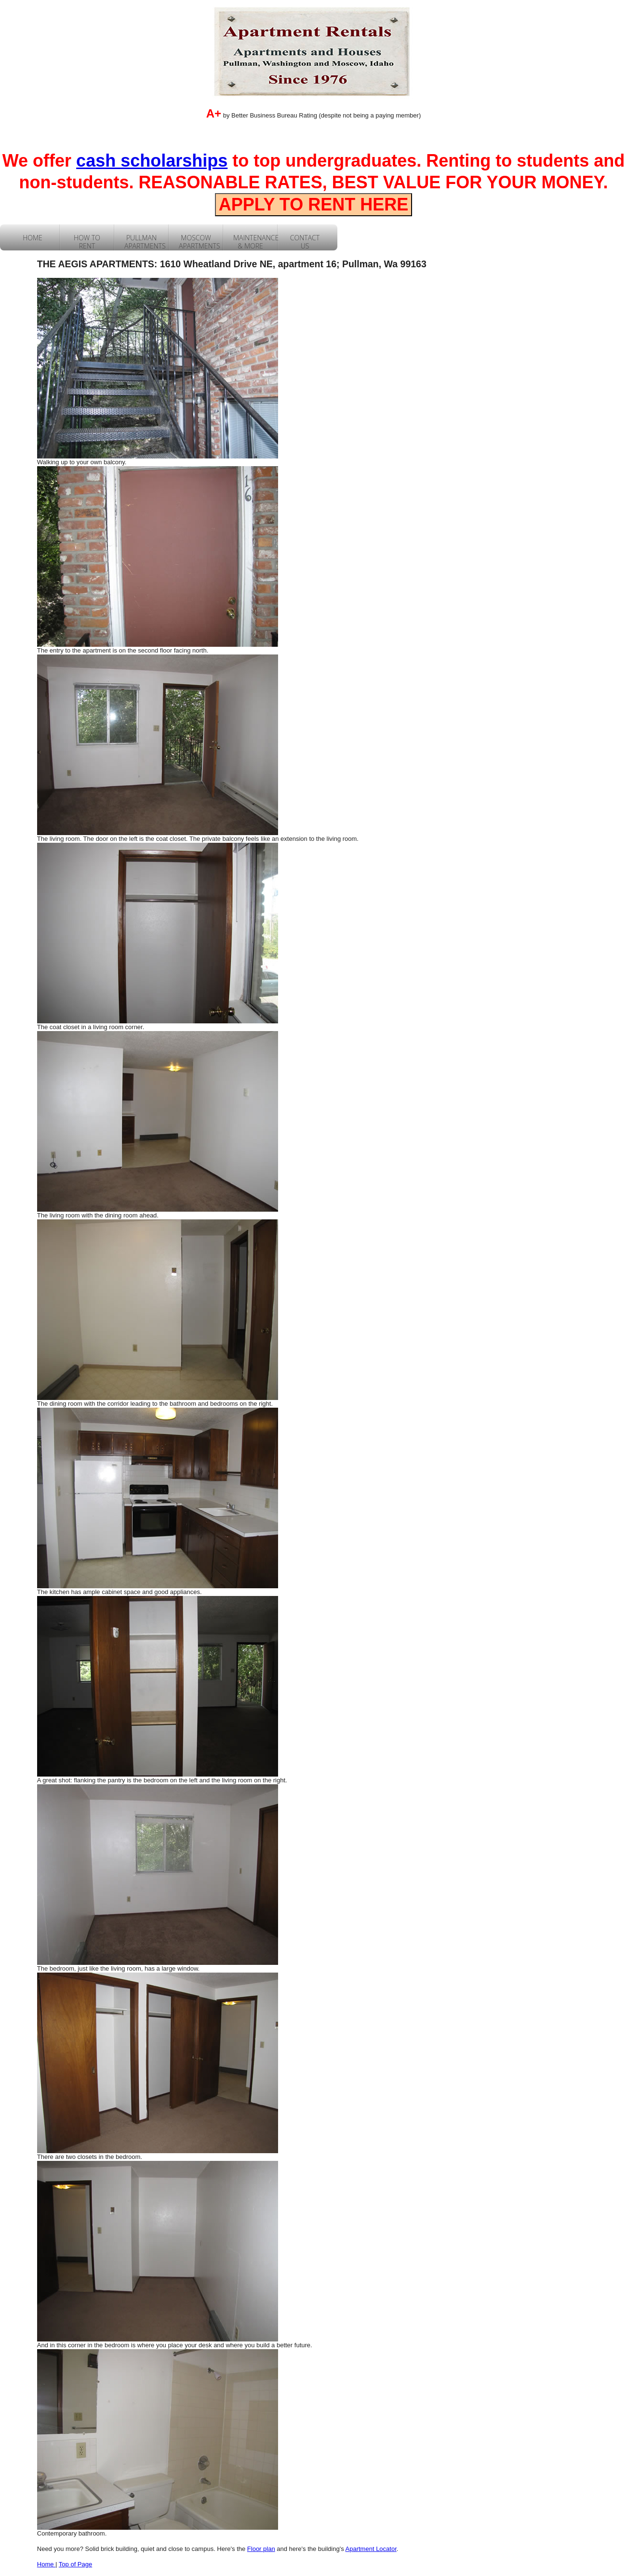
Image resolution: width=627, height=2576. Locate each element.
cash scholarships (151, 160)
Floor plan (261, 2548)
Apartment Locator (371, 2548)
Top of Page (75, 2564)
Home (46, 2564)
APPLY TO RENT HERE (313, 204)
